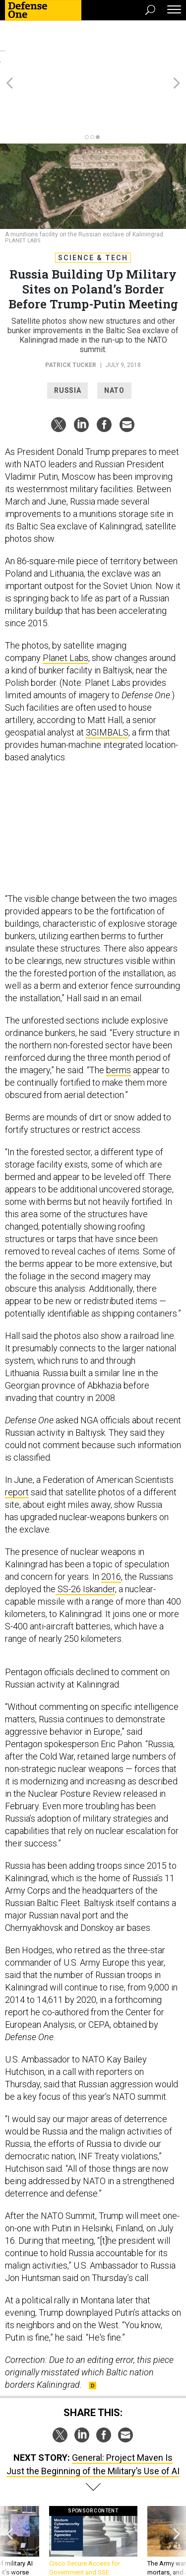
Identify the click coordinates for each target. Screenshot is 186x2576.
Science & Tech (93, 204)
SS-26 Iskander (85, 1535)
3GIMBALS (107, 678)
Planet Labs (65, 604)
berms (118, 1016)
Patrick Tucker (70, 311)
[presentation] (9, 2496)
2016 (111, 1523)
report (17, 1438)
